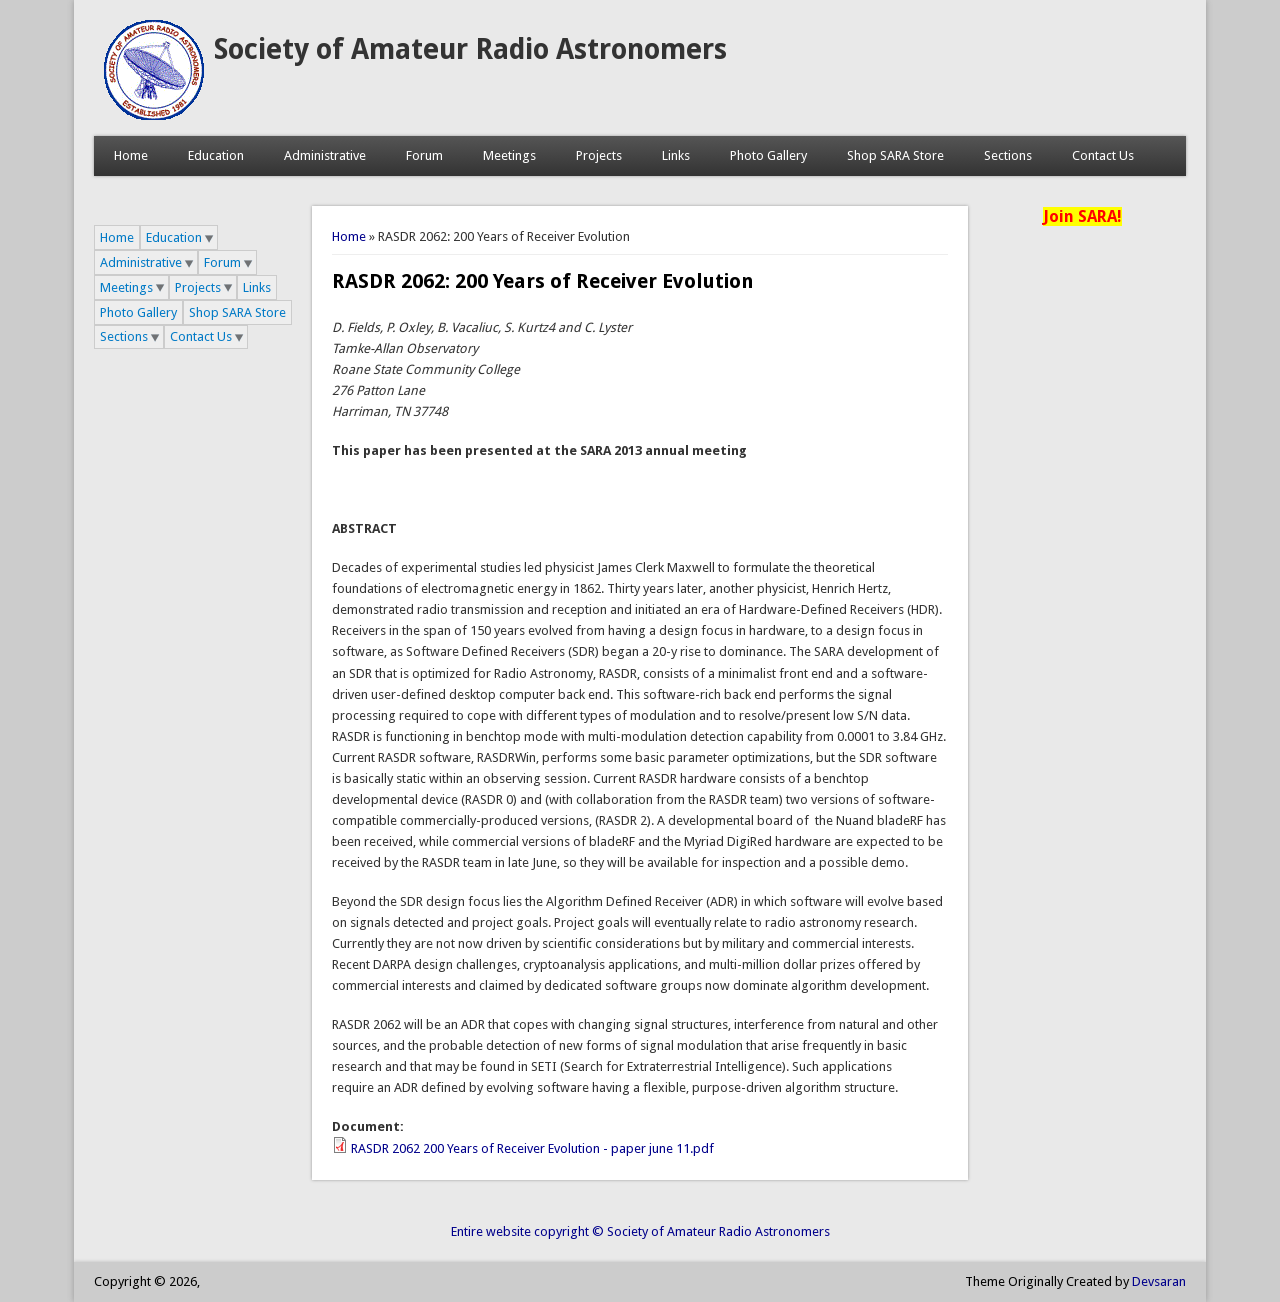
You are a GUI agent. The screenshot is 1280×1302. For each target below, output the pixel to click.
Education (216, 155)
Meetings (509, 155)
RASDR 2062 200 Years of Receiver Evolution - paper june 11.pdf (532, 1148)
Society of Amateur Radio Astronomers (470, 49)
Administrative (325, 155)
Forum (424, 155)
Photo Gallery (768, 155)
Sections (1008, 155)
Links (676, 155)
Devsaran (1159, 1281)
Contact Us (1103, 155)
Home (131, 155)
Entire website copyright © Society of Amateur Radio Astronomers (640, 1231)
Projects (599, 155)
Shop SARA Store (895, 155)
